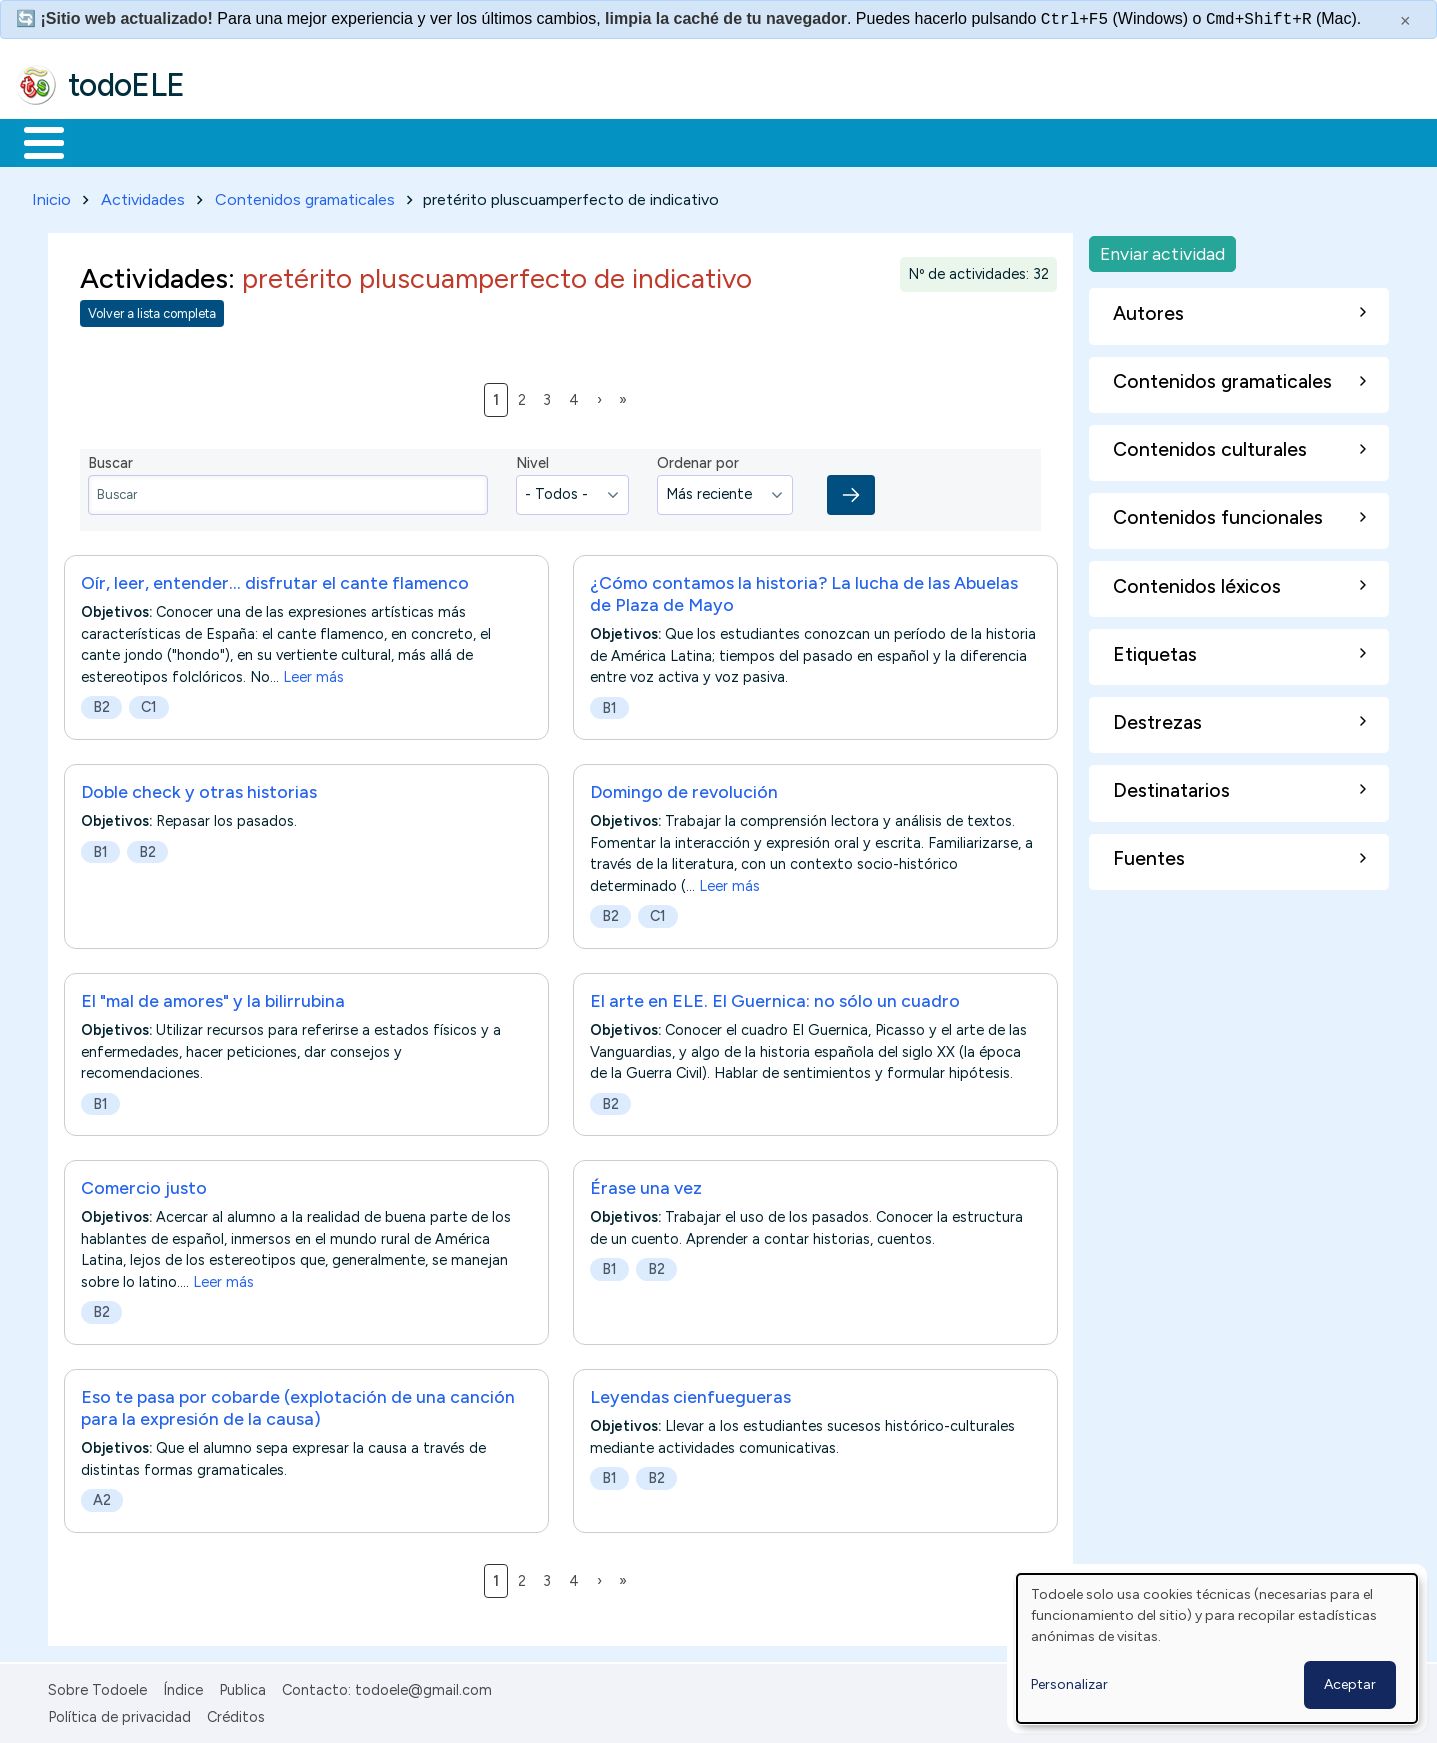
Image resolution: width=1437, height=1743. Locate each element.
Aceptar (1350, 1684)
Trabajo (360, 141)
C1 (149, 703)
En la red (472, 141)
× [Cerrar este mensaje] (1405, 21)
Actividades (143, 195)
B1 (609, 704)
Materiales (112, 141)
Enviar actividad (1162, 249)
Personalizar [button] (1069, 1684)
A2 (102, 1496)
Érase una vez (646, 1183)
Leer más (313, 673)
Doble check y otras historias (199, 787)
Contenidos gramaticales (305, 195)
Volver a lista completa (152, 310)
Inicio (33, 141)
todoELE (126, 85)
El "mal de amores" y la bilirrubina (213, 996)
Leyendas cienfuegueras (690, 1392)
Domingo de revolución (684, 787)
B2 (101, 703)
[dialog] (1217, 1648)
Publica (242, 1687)
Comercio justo (144, 1183)
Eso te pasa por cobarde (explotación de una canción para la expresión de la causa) (298, 1403)
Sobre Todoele (97, 1687)
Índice (183, 1687)
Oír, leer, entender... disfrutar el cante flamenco (275, 578)
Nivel (532, 460)
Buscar (821, 141)
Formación (241, 141)
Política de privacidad (119, 1713)
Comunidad (731, 141)
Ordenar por (698, 460)
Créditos (236, 1713)
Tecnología (598, 141)
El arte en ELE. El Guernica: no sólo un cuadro (775, 996)
